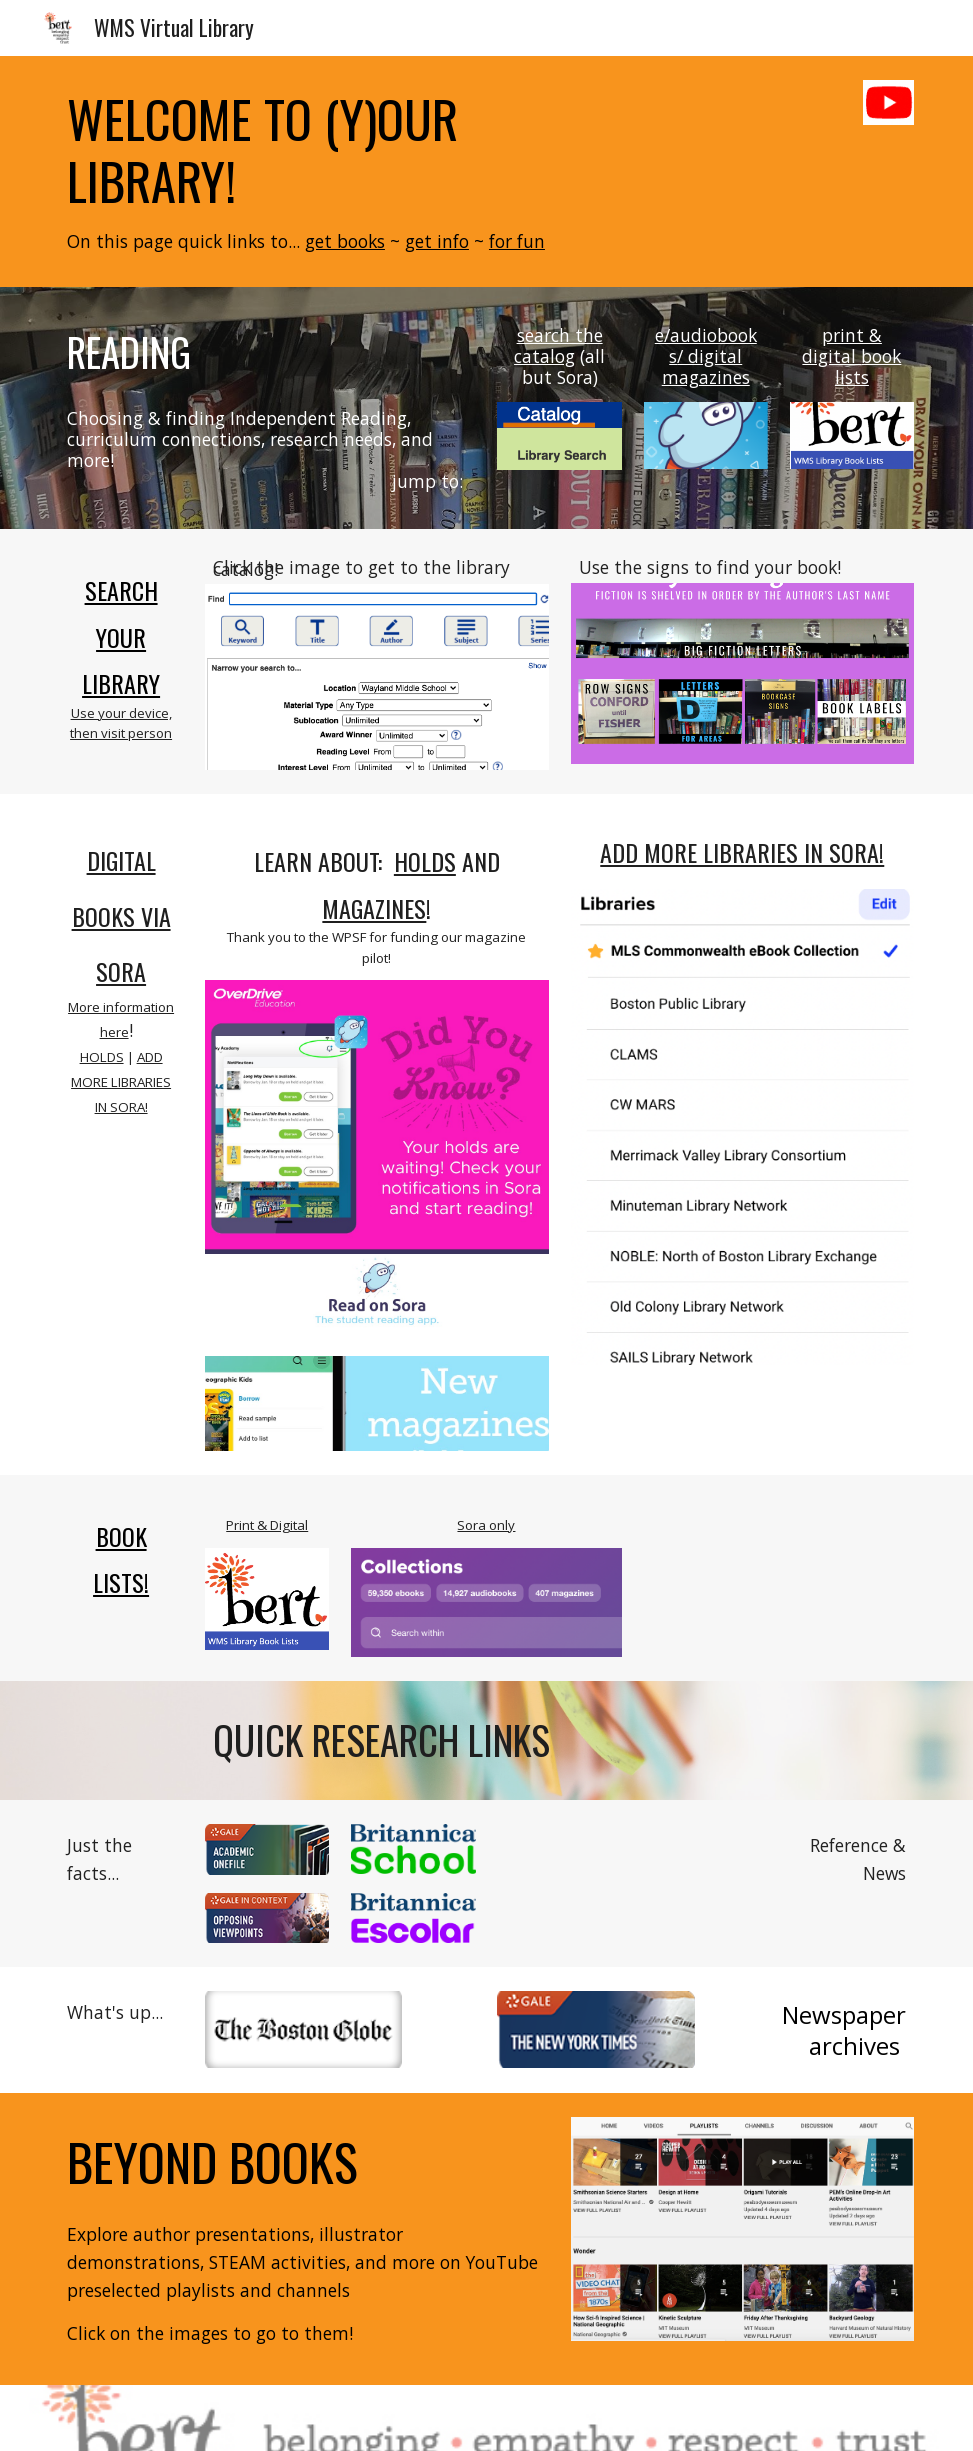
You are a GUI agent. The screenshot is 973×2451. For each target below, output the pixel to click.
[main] (340, 171)
